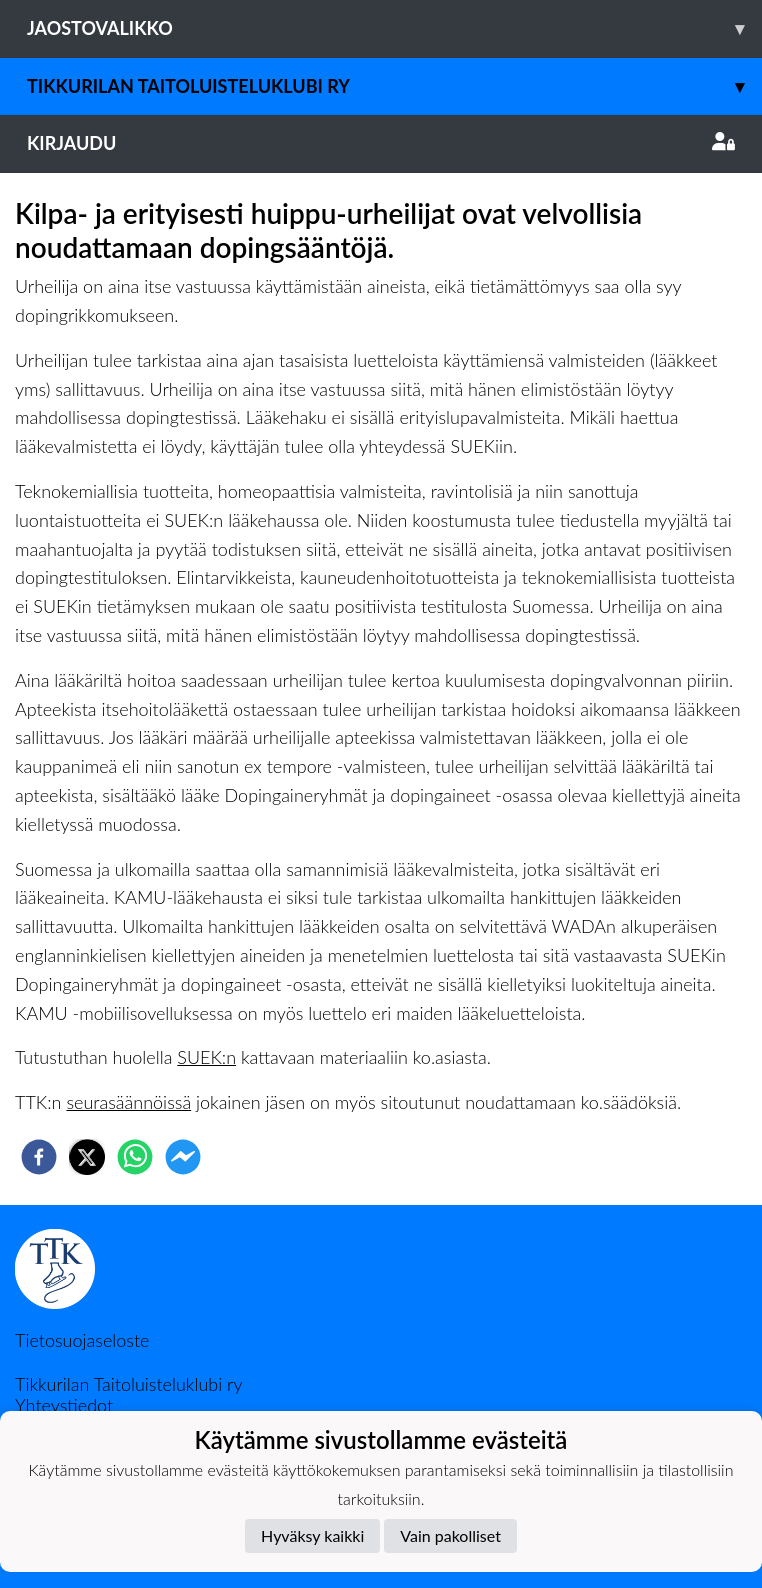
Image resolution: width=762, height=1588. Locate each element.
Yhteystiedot (64, 1405)
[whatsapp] (135, 1157)
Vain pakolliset (450, 1535)
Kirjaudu (381, 143)
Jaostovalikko (394, 28)
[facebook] (39, 1157)
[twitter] (87, 1157)
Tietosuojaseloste (82, 1340)
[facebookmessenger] (183, 1157)
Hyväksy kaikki (312, 1535)
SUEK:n (206, 1057)
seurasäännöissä (128, 1102)
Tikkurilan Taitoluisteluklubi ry (394, 86)
